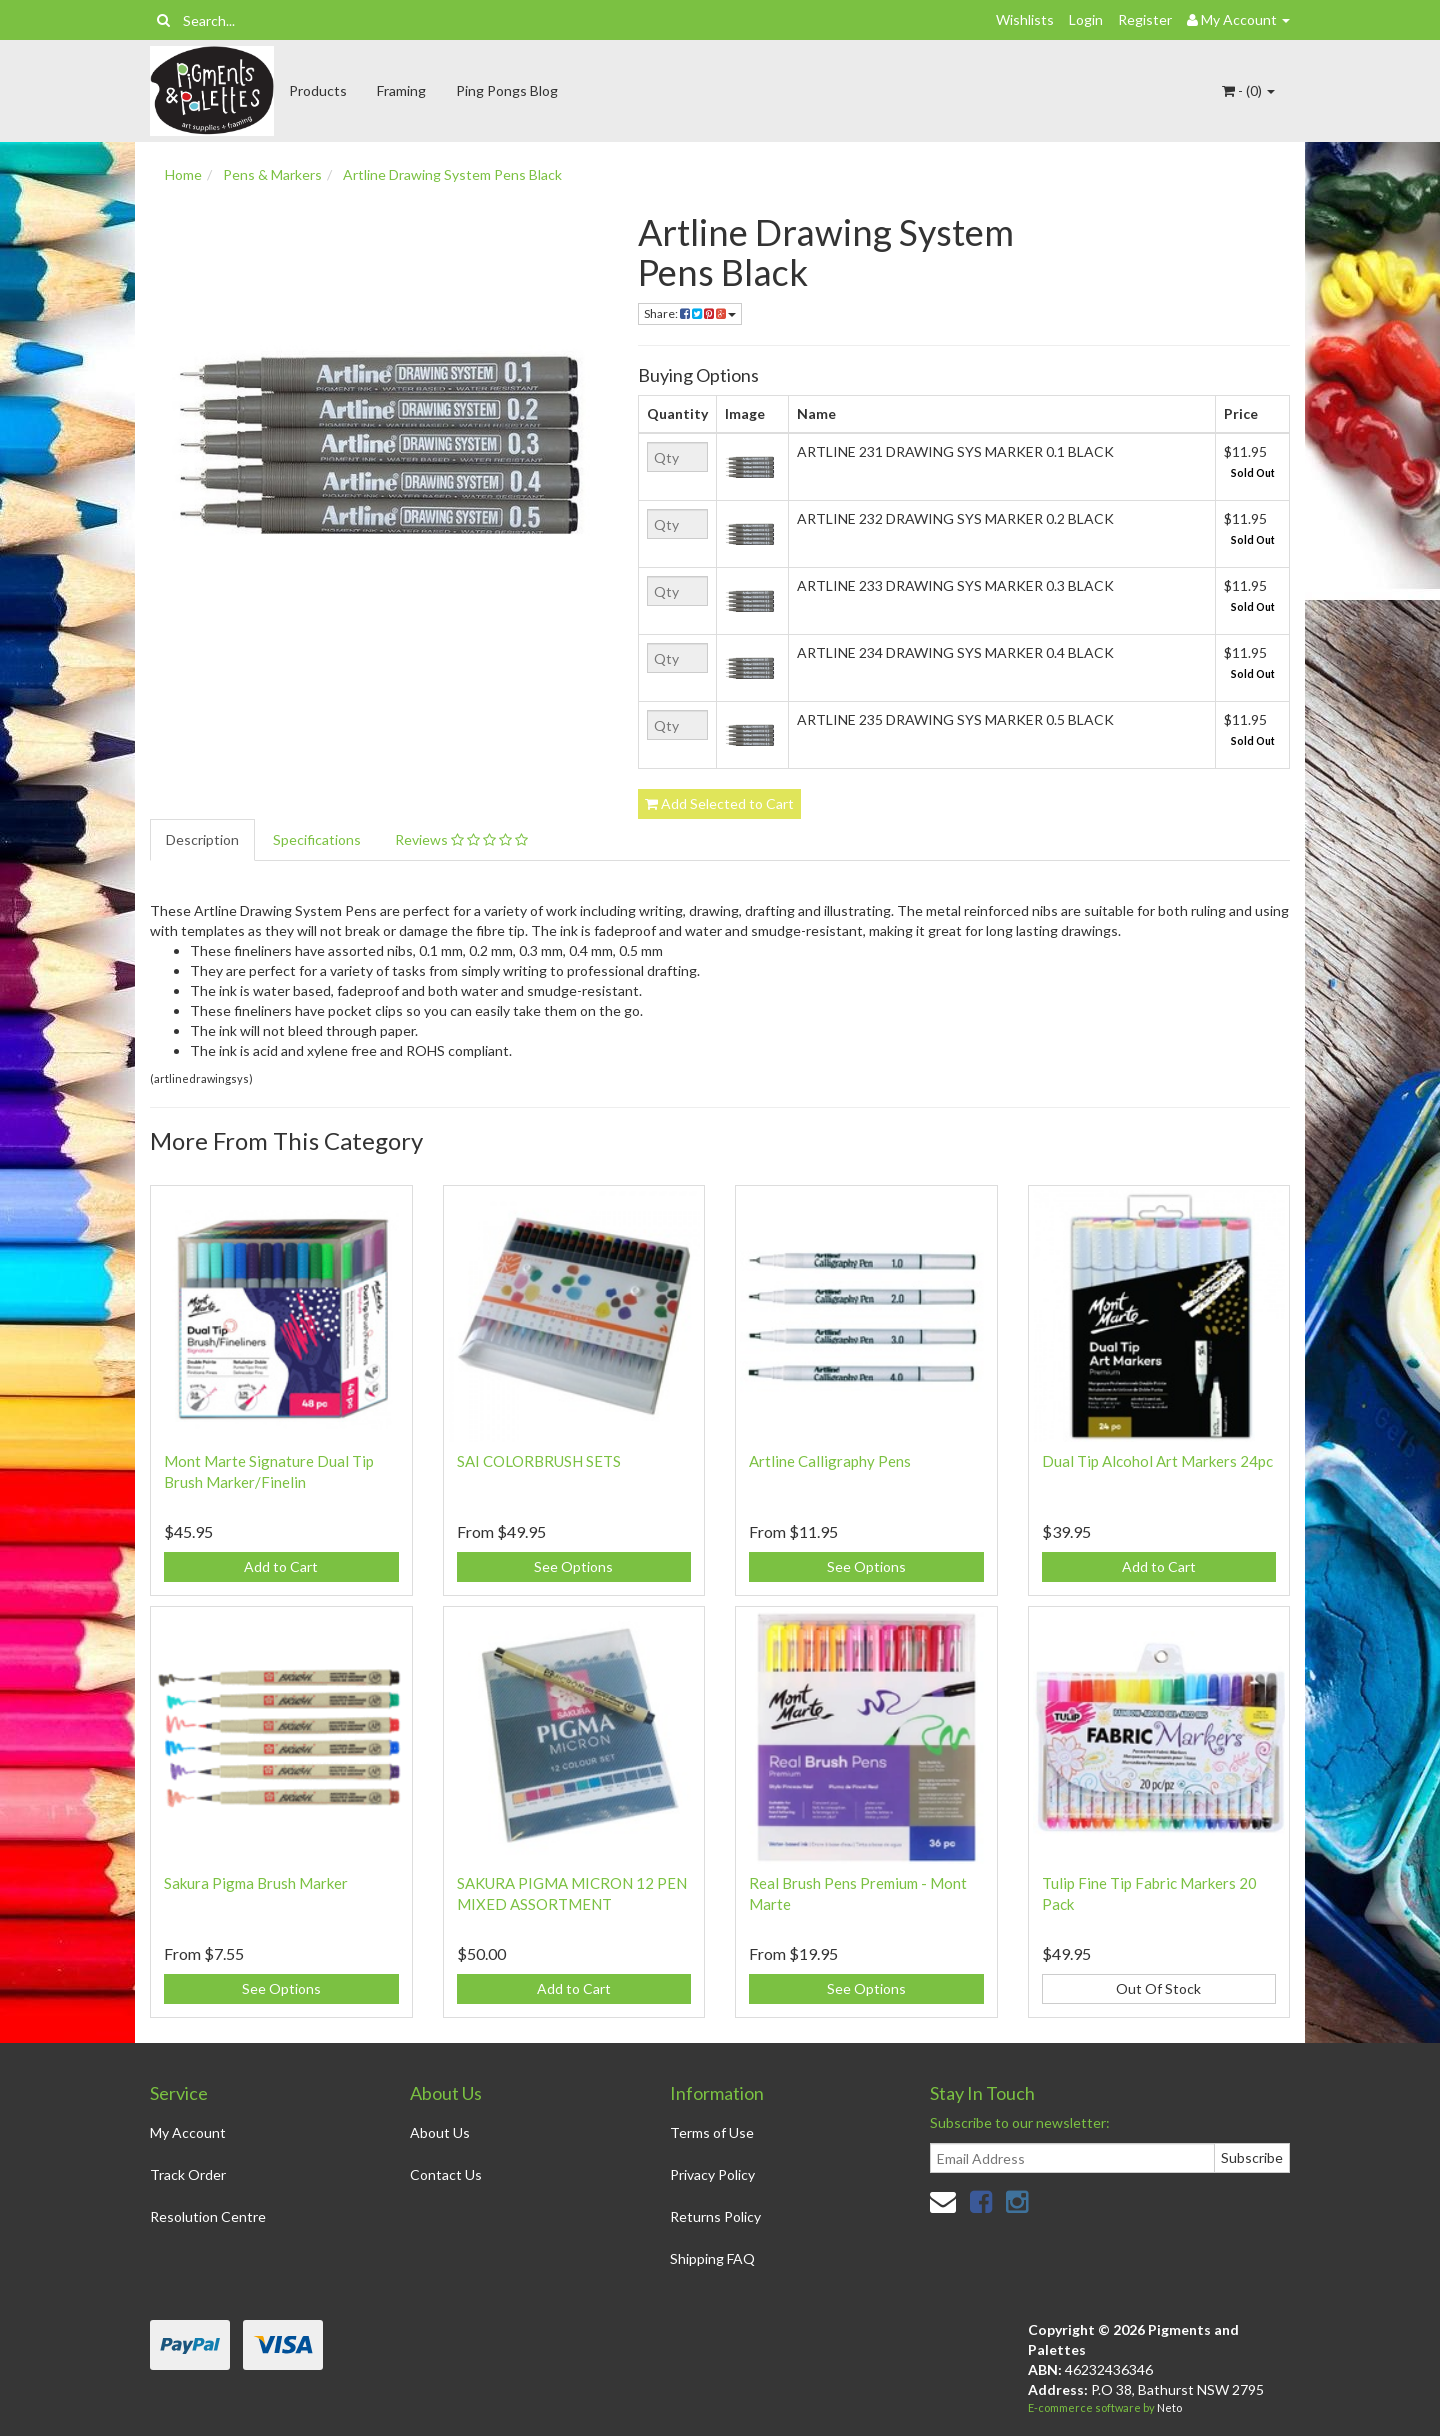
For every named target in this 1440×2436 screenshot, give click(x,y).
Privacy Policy (712, 2174)
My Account (188, 2132)
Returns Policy (715, 2216)
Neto (1169, 2407)
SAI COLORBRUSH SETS (539, 1461)
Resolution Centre (208, 2216)
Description (202, 839)
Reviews (461, 839)
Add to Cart (281, 1566)
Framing (401, 90)
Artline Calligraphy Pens (830, 1461)
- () (1248, 90)
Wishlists (1025, 19)
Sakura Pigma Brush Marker (256, 1883)
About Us (440, 2132)
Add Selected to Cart (719, 803)
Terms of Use (712, 2132)
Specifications (317, 839)
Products (318, 90)
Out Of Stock (1158, 1988)
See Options (573, 1566)
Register (1145, 19)
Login (1086, 19)
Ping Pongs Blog (507, 90)
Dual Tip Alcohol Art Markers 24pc (1157, 1461)
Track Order (188, 2174)
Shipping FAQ (712, 2258)
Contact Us (446, 2174)
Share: (690, 313)
